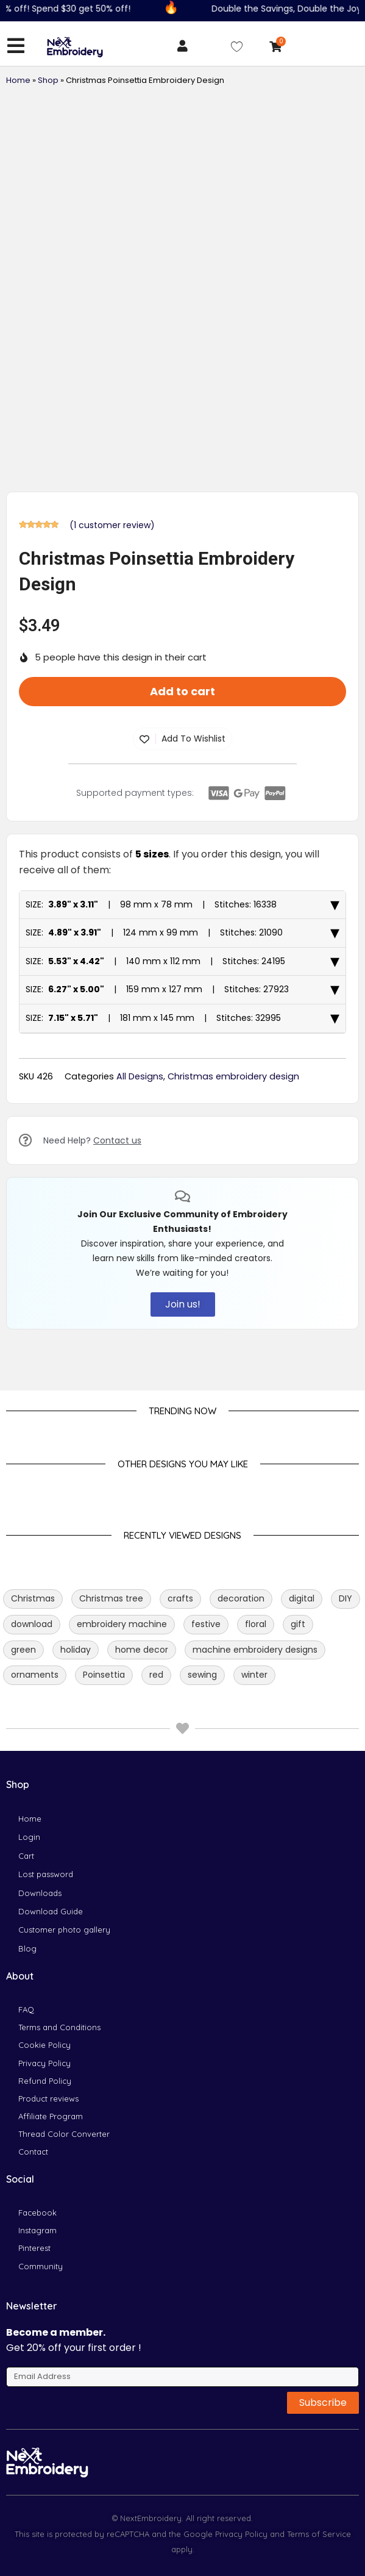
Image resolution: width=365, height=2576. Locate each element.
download (31, 1624)
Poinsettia (104, 1675)
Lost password (45, 1874)
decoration (241, 1598)
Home (18, 80)
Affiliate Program (50, 2116)
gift (298, 1624)
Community (40, 2266)
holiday (75, 1650)
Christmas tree (111, 1598)
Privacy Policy (44, 2063)
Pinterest (34, 2248)
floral (255, 1624)
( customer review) (112, 525)
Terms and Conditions (59, 2027)
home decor (141, 1650)
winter (254, 1675)
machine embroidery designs (255, 1650)
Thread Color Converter (64, 2134)
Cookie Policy (44, 2045)
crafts (180, 1598)
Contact (33, 2151)
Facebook (37, 2212)
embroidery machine (122, 1624)
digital (301, 1598)
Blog (27, 1948)
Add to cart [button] (182, 691)
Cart (26, 1856)
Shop (48, 80)
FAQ (26, 2009)
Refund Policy (44, 2081)
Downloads (40, 1893)
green (23, 1650)
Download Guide (50, 1911)
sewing (202, 1675)
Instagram (37, 2230)
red (156, 1675)
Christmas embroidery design (233, 1076)
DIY (345, 1598)
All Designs (139, 1076)
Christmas (33, 1598)
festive (206, 1624)
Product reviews (48, 2098)
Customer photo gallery (64, 1929)
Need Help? (92, 1140)
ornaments (34, 1675)
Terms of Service (318, 2534)
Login (29, 1837)
